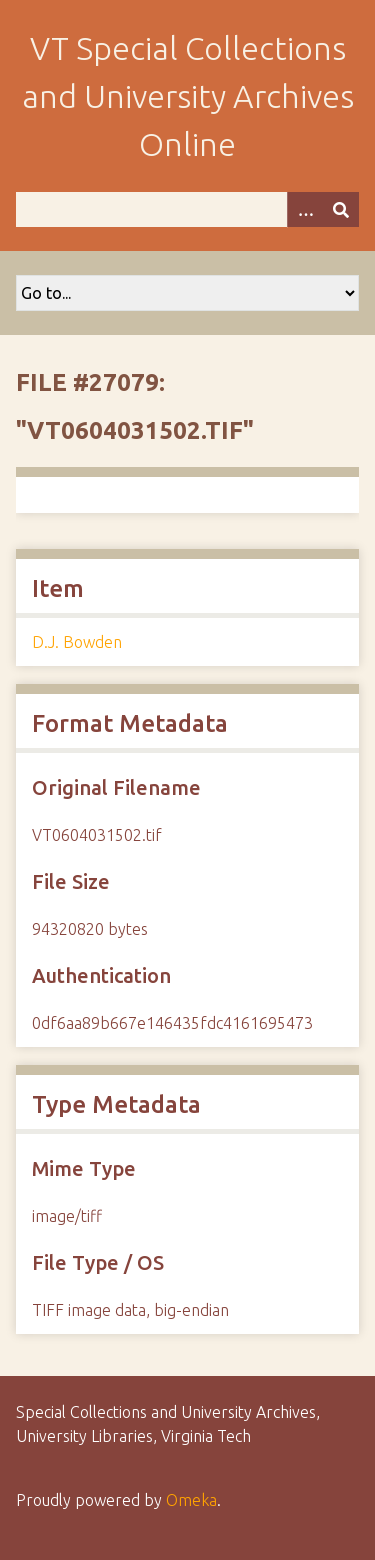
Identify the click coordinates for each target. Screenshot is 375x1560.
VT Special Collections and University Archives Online (188, 96)
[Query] (187, 209)
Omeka (191, 1500)
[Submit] (341, 209)
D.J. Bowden (77, 642)
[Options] (305, 209)
